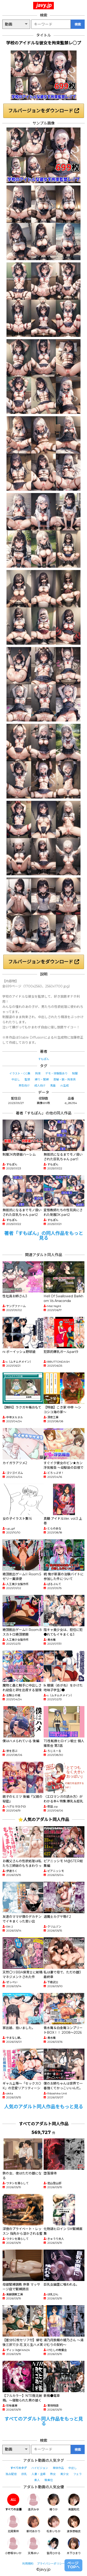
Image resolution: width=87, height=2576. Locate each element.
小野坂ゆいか (13, 2546)
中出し (16, 1079)
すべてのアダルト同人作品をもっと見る (43, 2421)
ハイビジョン (39, 2468)
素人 (37, 2480)
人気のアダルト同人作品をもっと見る (43, 2106)
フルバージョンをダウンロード (43, 111)
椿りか (54, 2502)
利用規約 (27, 2563)
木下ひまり (74, 2546)
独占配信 (11, 2474)
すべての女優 (13, 2502)
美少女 (64, 2474)
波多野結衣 (74, 2524)
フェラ (77, 2474)
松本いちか (54, 2524)
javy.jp (44, 5)
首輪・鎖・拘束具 (64, 1079)
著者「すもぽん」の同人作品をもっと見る (43, 1235)
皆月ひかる (54, 2546)
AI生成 (64, 1085)
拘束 (38, 1073)
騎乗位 (49, 2480)
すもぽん (43, 1059)
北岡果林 (13, 2524)
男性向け (24, 1085)
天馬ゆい (33, 2546)
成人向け (39, 1085)
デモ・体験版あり (56, 1073)
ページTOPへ (73, 2565)
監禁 (27, 1079)
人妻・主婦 (38, 2474)
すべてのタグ (18, 2468)
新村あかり (33, 2524)
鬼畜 (53, 1085)
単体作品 (58, 2468)
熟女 (53, 2474)
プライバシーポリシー (51, 2563)
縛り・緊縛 (42, 1079)
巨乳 (24, 2474)
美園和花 (74, 2502)
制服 (75, 1073)
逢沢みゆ (33, 2502)
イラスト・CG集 (19, 1073)
